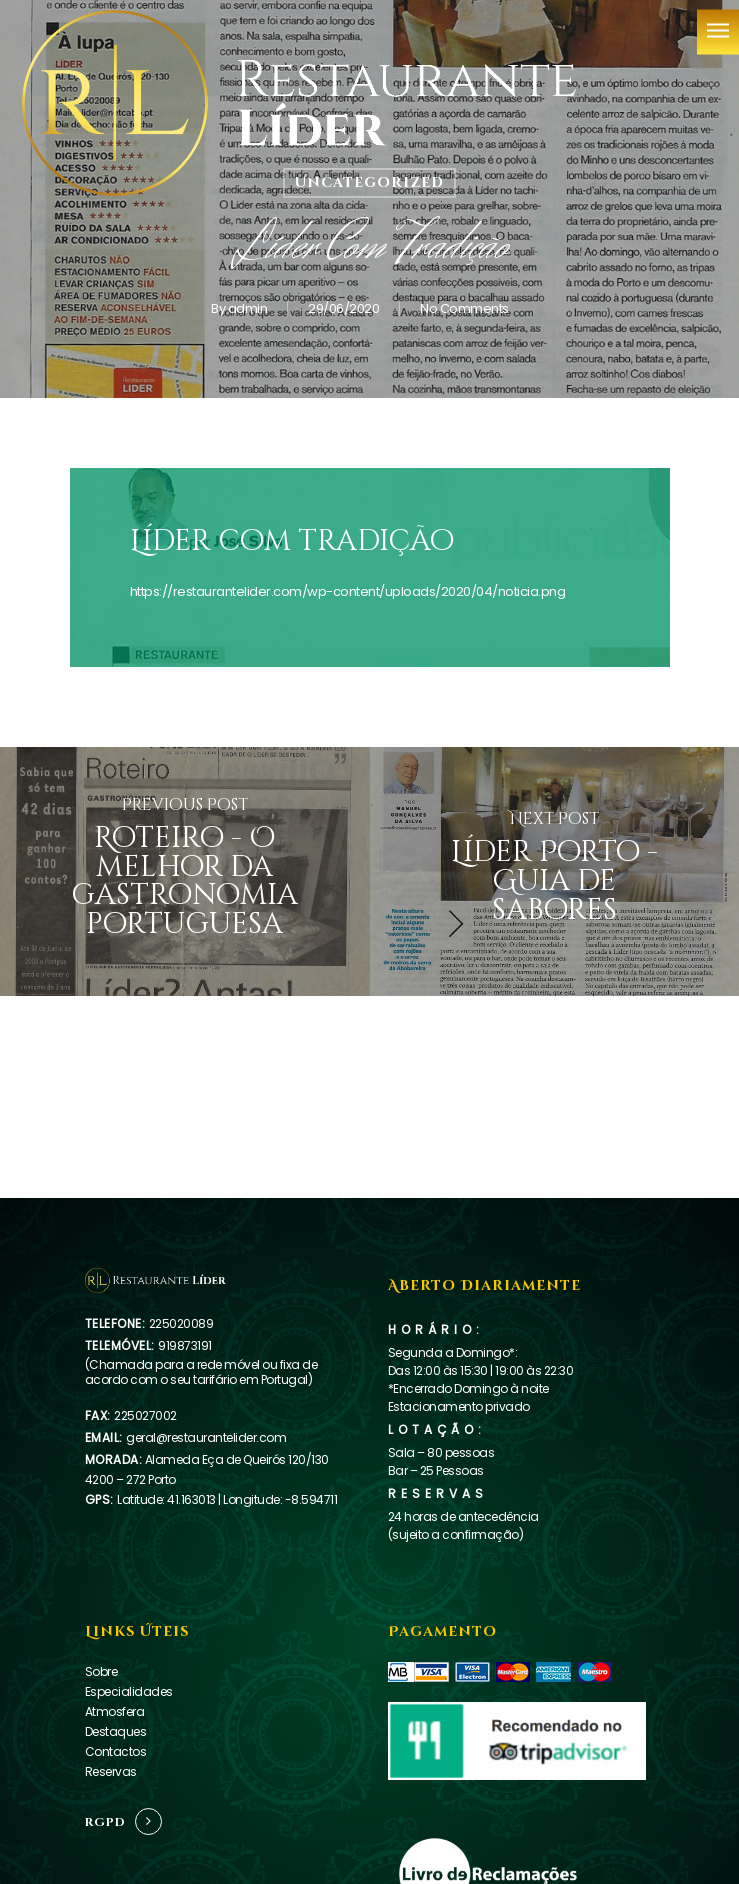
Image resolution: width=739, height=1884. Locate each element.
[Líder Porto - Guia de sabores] (555, 872)
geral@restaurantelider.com (206, 1437)
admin (247, 308)
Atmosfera (115, 1711)
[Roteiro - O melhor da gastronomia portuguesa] (185, 872)
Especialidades (129, 1691)
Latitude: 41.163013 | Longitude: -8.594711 (227, 1499)
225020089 (181, 1323)
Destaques (116, 1731)
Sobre (101, 1671)
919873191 (185, 1345)
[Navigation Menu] (718, 30)
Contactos (116, 1751)
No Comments (464, 308)
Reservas (111, 1771)
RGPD (105, 1822)
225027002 (145, 1415)
